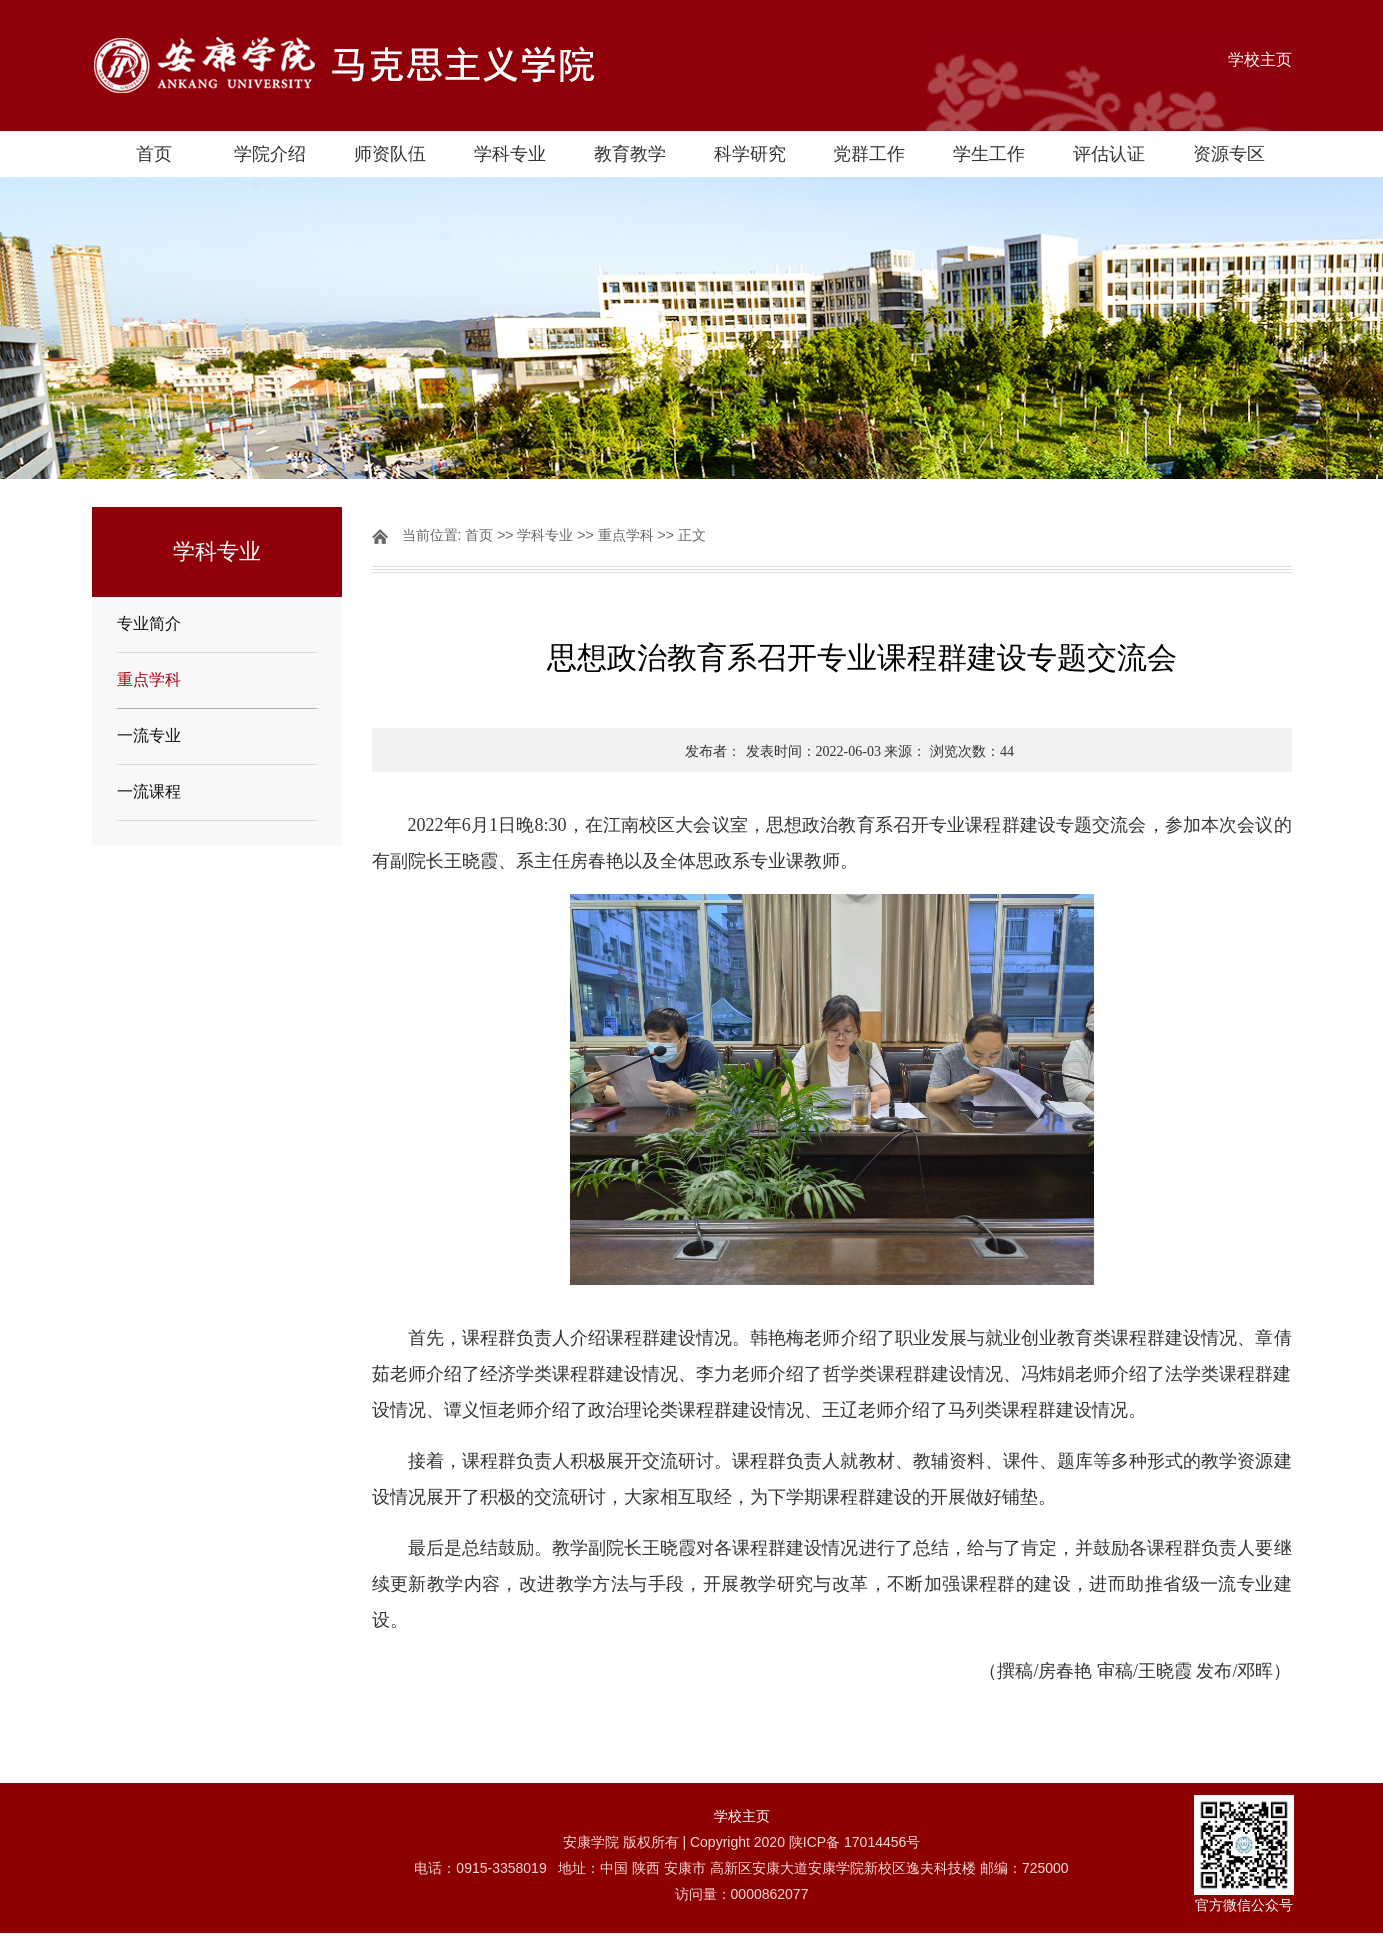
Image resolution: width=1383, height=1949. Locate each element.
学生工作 (989, 154)
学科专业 (510, 154)
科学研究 (750, 154)
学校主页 (1260, 59)
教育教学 (630, 154)
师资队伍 (390, 154)
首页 (154, 154)
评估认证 (1109, 154)
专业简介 (149, 623)
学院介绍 (270, 154)
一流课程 (149, 791)
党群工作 (869, 154)
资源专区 (1229, 154)
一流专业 (149, 735)
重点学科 (149, 679)
